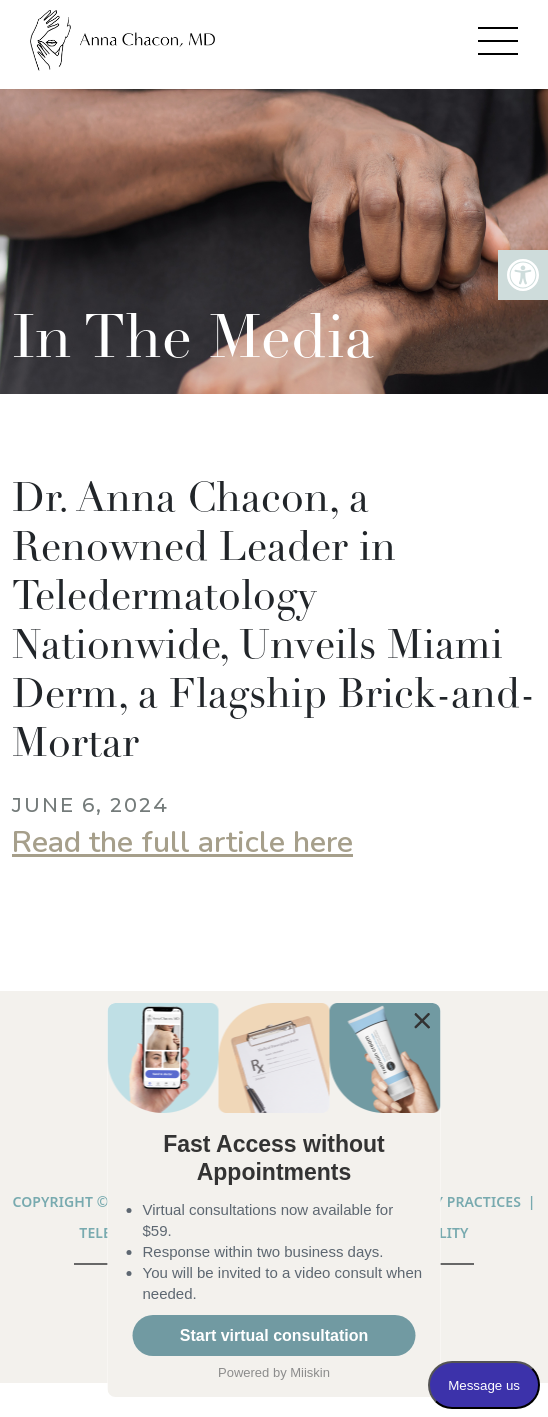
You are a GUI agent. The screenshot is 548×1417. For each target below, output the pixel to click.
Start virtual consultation (274, 1335)
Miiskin (310, 1372)
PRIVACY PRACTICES (453, 1201)
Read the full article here (182, 842)
